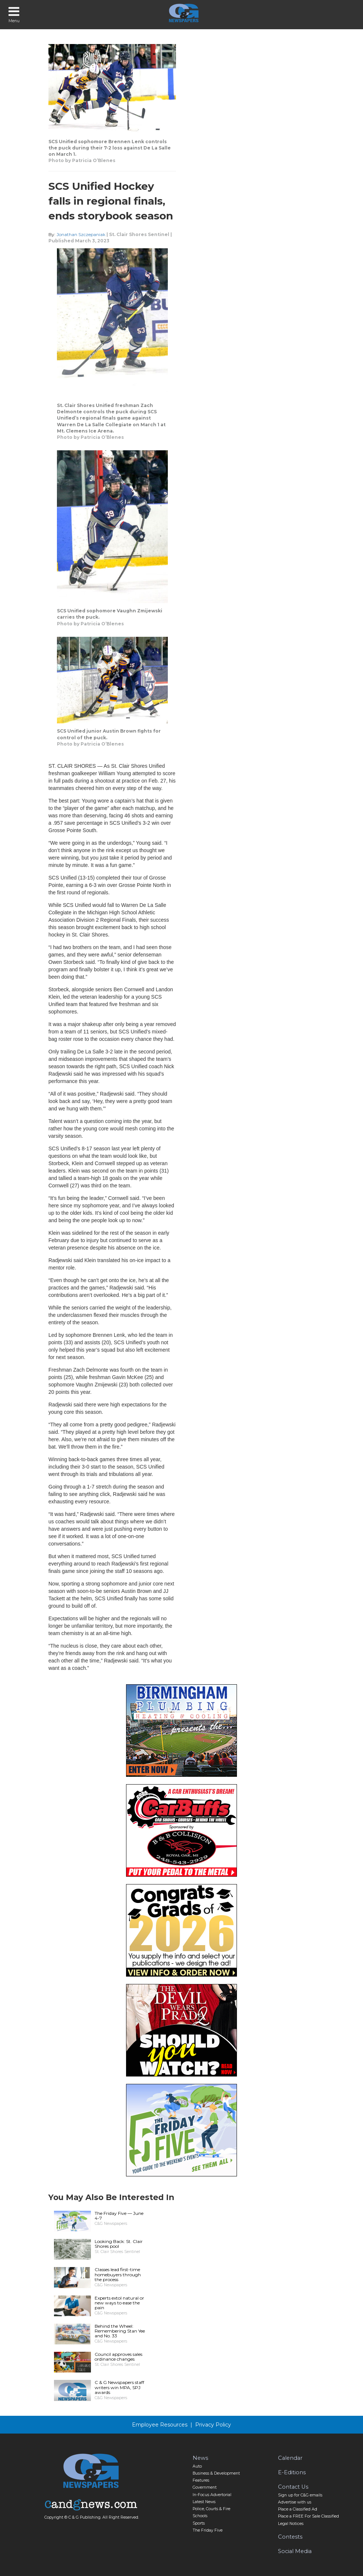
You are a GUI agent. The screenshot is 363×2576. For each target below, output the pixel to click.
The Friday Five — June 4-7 (119, 2215)
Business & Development (216, 2473)
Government (205, 2487)
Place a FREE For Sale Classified (308, 2516)
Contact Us (293, 2486)
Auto (197, 2466)
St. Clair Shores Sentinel (139, 234)
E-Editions (292, 2472)
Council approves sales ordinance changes (118, 2356)
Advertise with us (294, 2502)
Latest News (204, 2501)
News (200, 2458)
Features (201, 2480)
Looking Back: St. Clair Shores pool (119, 2244)
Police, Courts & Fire (211, 2508)
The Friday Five (208, 2530)
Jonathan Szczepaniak (81, 234)
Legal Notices (290, 2523)
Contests (290, 2536)
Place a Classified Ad (297, 2509)
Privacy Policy (213, 2424)
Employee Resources (159, 2424)
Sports (199, 2523)
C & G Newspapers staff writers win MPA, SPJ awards (119, 2387)
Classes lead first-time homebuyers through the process (118, 2274)
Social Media (295, 2551)
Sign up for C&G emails (300, 2495)
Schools (200, 2515)
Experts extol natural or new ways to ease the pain (119, 2302)
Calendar (290, 2458)
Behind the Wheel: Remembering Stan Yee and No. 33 (120, 2330)
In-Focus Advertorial (212, 2494)
